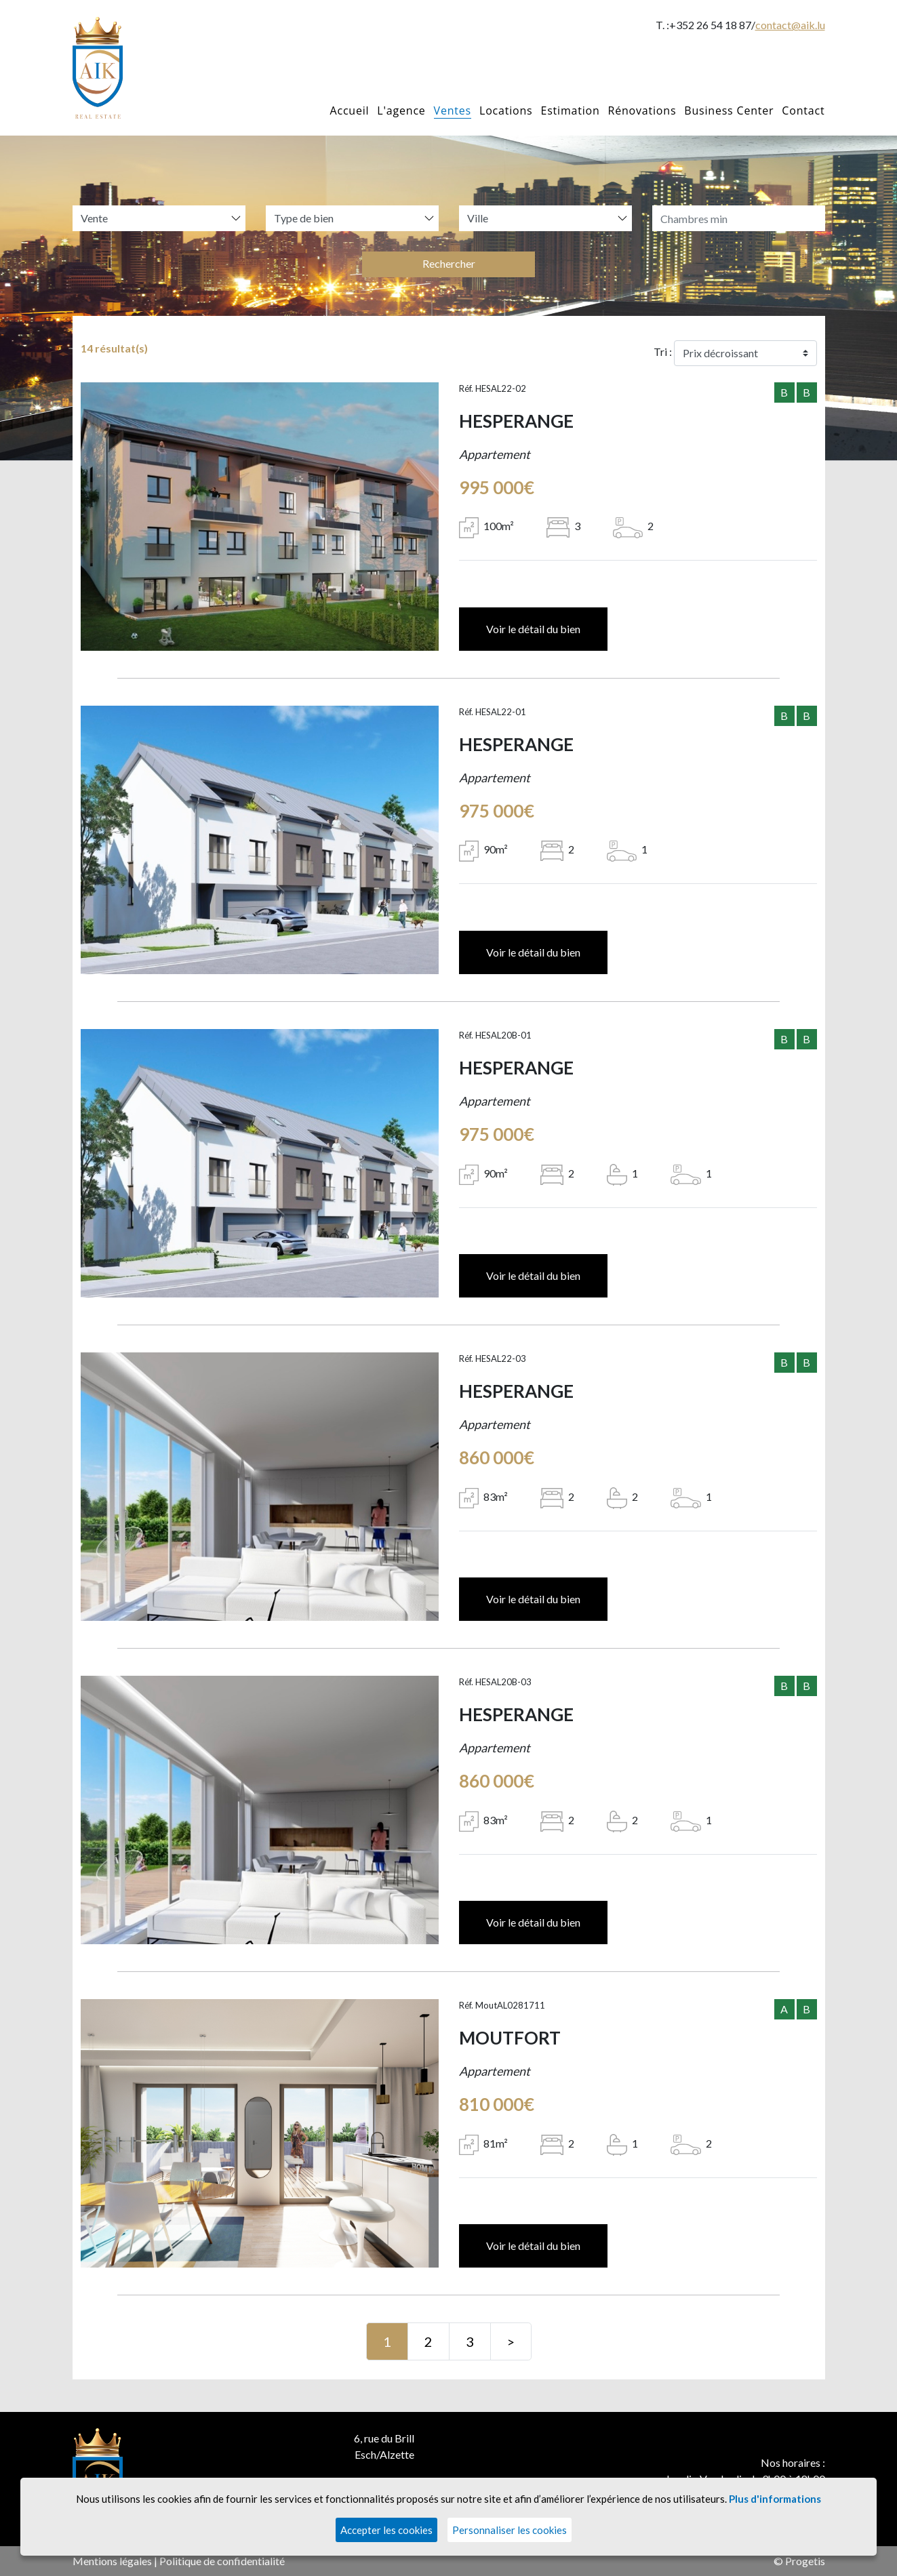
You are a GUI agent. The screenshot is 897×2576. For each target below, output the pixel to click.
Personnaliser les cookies (509, 2530)
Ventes (452, 110)
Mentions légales (112, 2560)
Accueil (350, 110)
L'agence (401, 110)
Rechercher (448, 263)
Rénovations (642, 110)
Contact (803, 110)
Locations (506, 110)
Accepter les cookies (386, 2530)
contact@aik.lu (790, 24)
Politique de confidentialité (222, 2560)
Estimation (569, 110)
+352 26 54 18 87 (710, 24)
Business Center (729, 110)
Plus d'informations (775, 2499)
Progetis (805, 2560)
